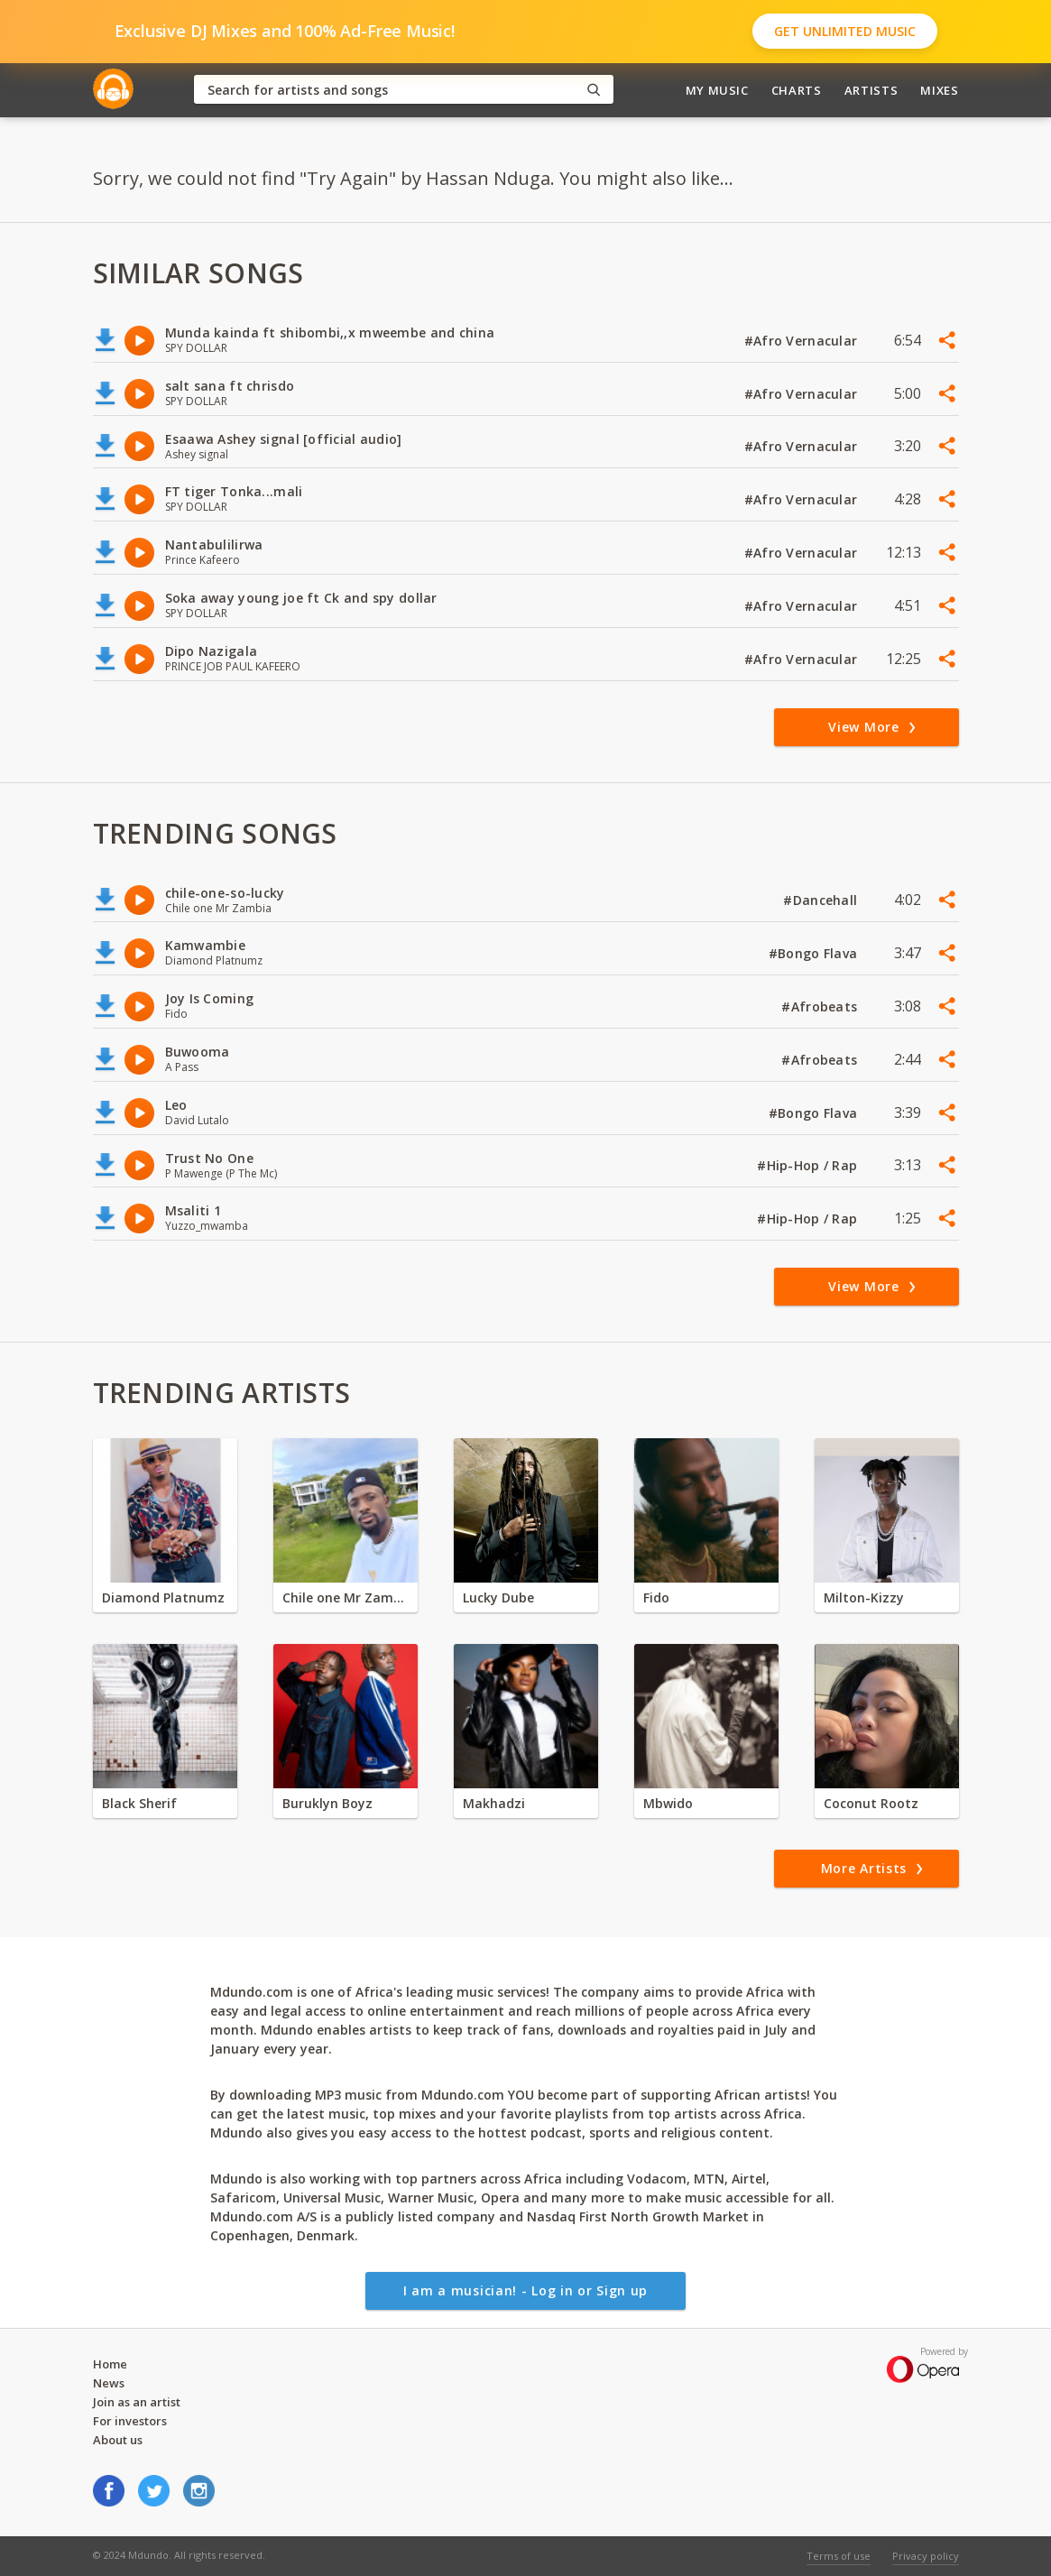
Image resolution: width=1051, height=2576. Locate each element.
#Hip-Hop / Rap (809, 1165)
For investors (130, 2421)
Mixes (939, 90)
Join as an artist (136, 2402)
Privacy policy (925, 2555)
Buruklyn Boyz (327, 1803)
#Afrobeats (821, 1006)
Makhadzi (494, 1803)
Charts (796, 90)
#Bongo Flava (815, 953)
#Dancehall (822, 900)
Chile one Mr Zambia (345, 1597)
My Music (717, 90)
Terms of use (839, 2555)
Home (110, 2364)
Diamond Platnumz (163, 1597)
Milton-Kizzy (864, 1597)
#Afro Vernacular (803, 340)
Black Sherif (139, 1803)
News (108, 2383)
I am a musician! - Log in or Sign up (525, 2290)
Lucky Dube (498, 1597)
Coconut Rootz (871, 1803)
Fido (656, 1597)
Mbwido (668, 1803)
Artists (871, 90)
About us (118, 2440)
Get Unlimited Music (845, 31)
